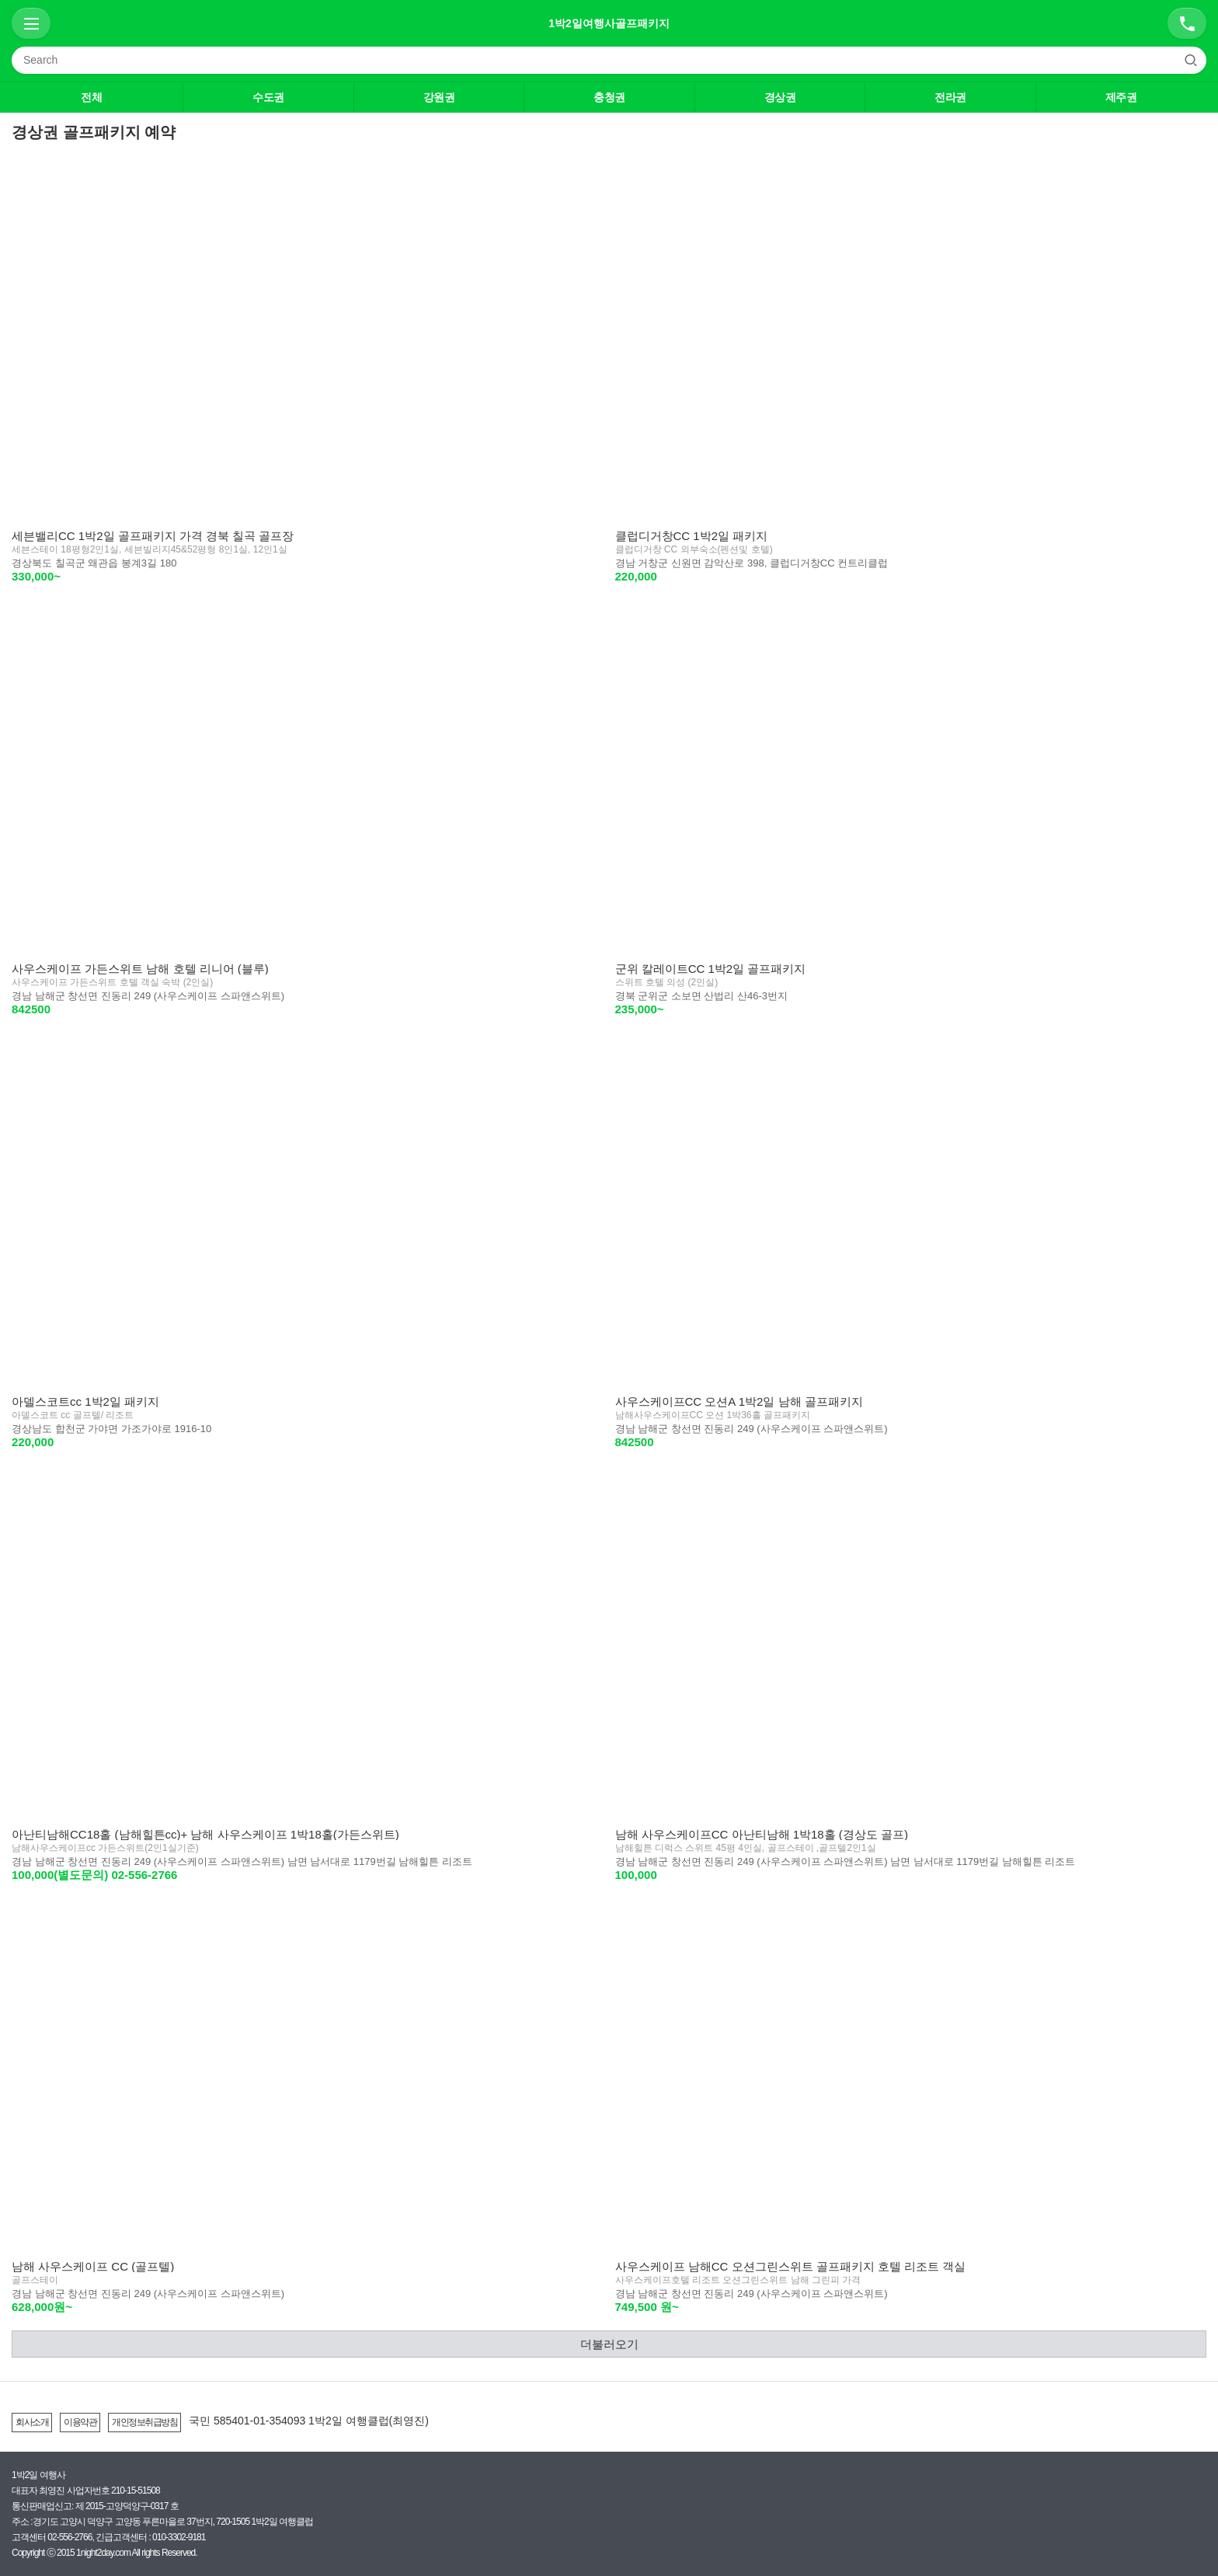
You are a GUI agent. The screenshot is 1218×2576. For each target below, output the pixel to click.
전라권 (950, 97)
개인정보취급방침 (144, 2422)
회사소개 (32, 2422)
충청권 (609, 97)
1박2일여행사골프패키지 (609, 23)
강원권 (439, 97)
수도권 (268, 97)
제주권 (1121, 97)
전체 (91, 97)
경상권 (780, 97)
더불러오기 (609, 2344)
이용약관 (80, 2422)
